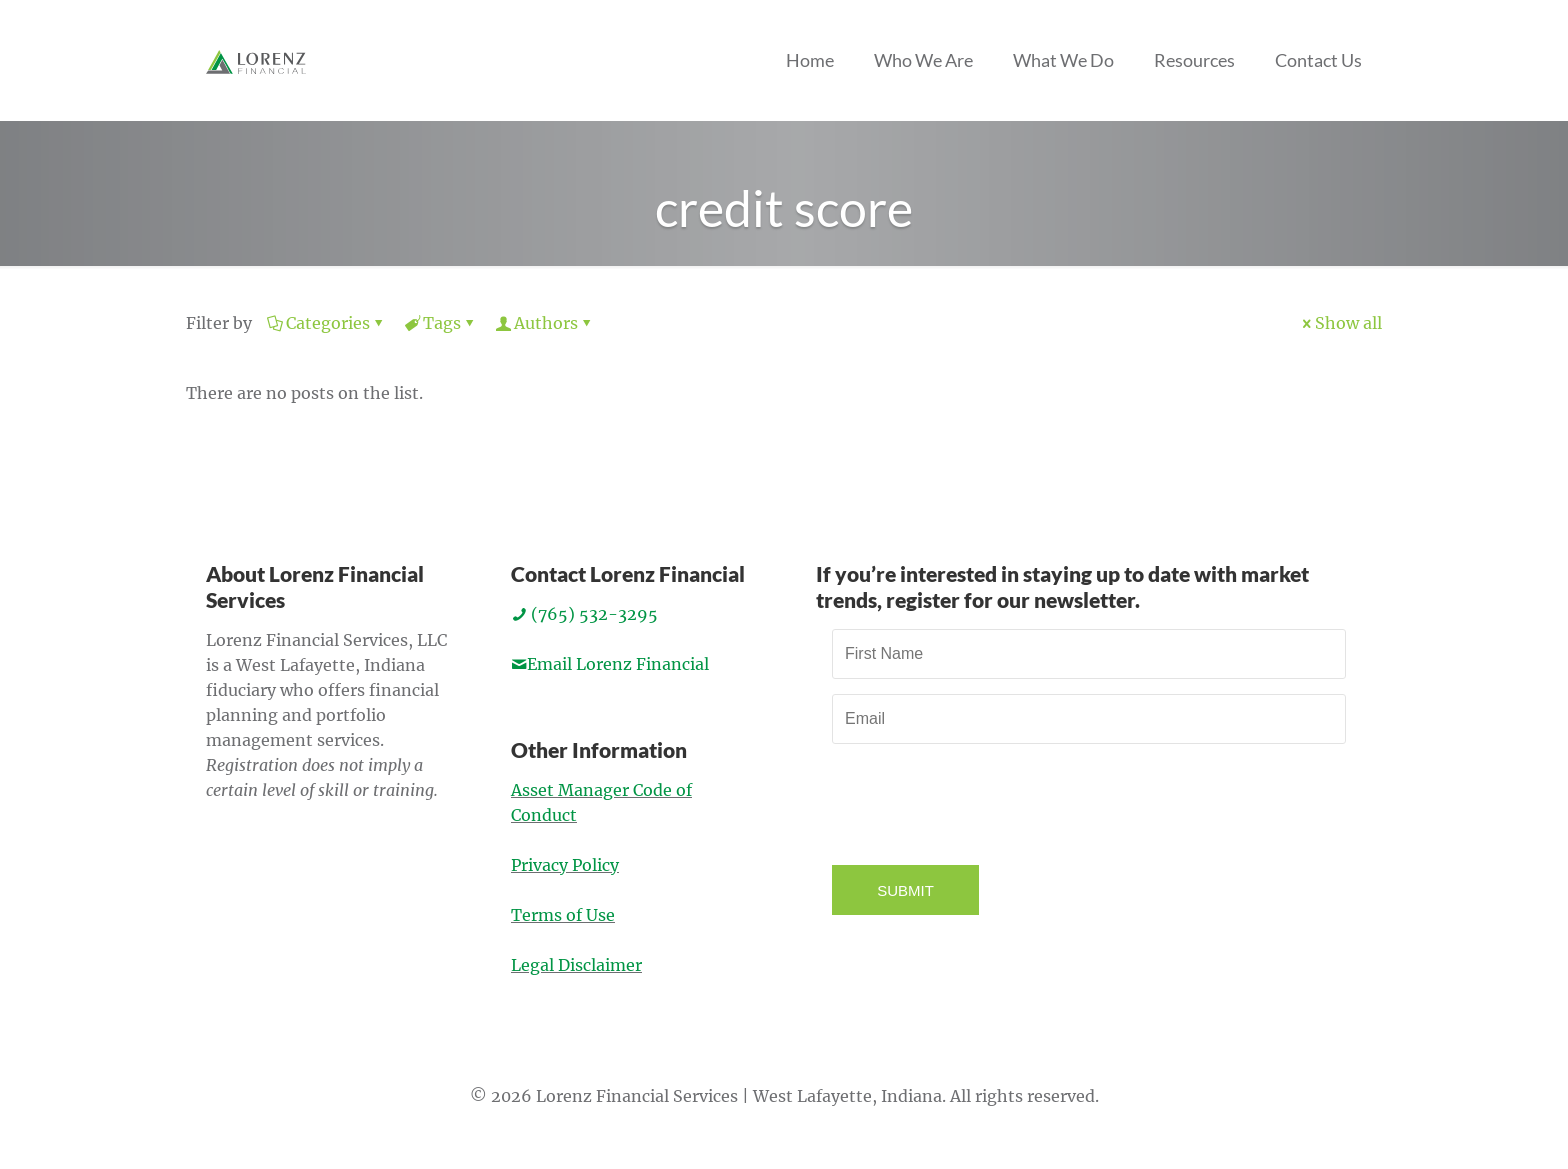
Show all (1340, 323)
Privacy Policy (565, 865)
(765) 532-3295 (584, 614)
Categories (326, 323)
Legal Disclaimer (576, 965)
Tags (440, 323)
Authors (544, 323)
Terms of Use (563, 915)
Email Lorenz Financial (610, 664)
